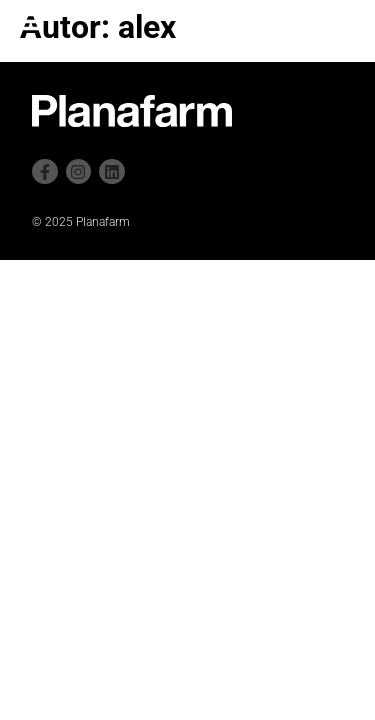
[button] (27, 21)
